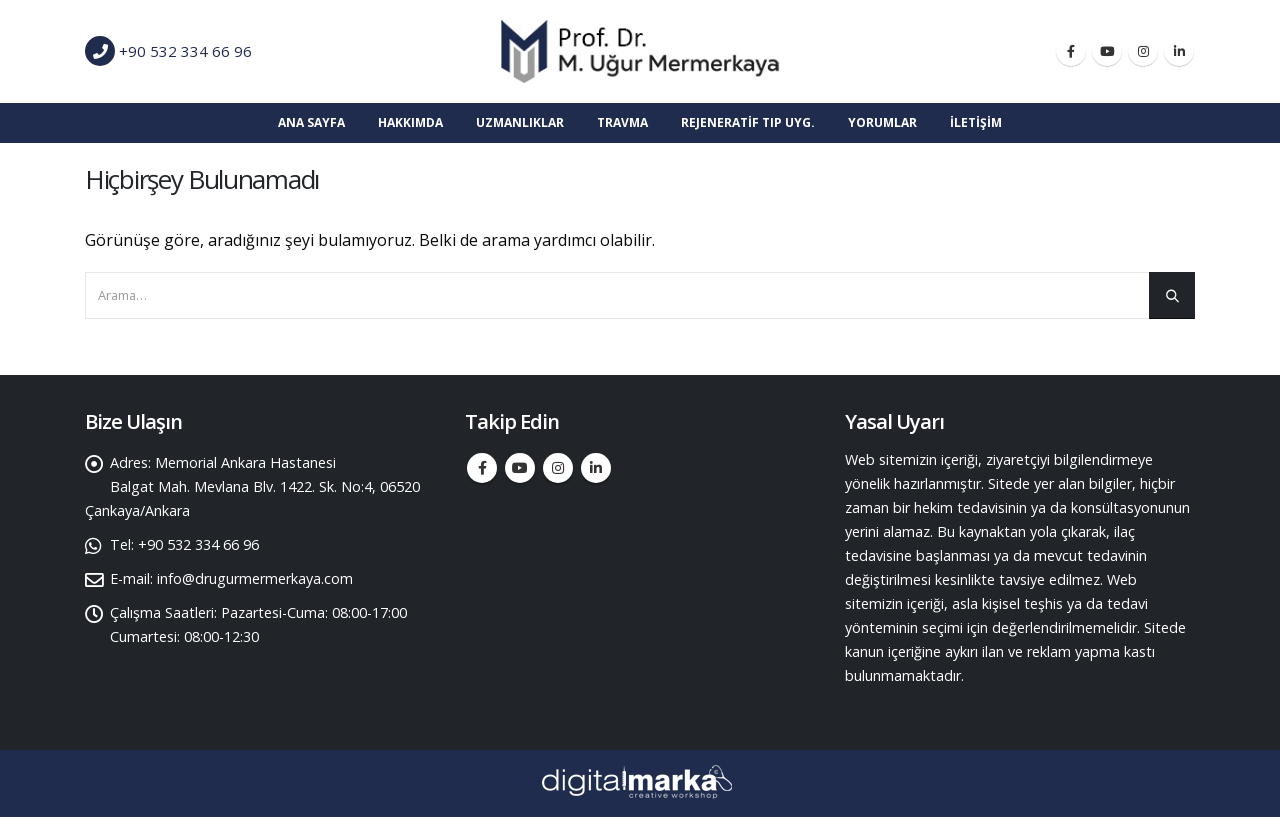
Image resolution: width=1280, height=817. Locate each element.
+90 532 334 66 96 (185, 51)
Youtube (520, 468)
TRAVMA (622, 122)
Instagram (558, 468)
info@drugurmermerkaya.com (255, 578)
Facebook (482, 468)
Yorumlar (882, 122)
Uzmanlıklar (520, 122)
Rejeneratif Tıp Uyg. (748, 122)
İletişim (976, 122)
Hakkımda (410, 122)
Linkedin (596, 468)
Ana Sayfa (311, 122)
